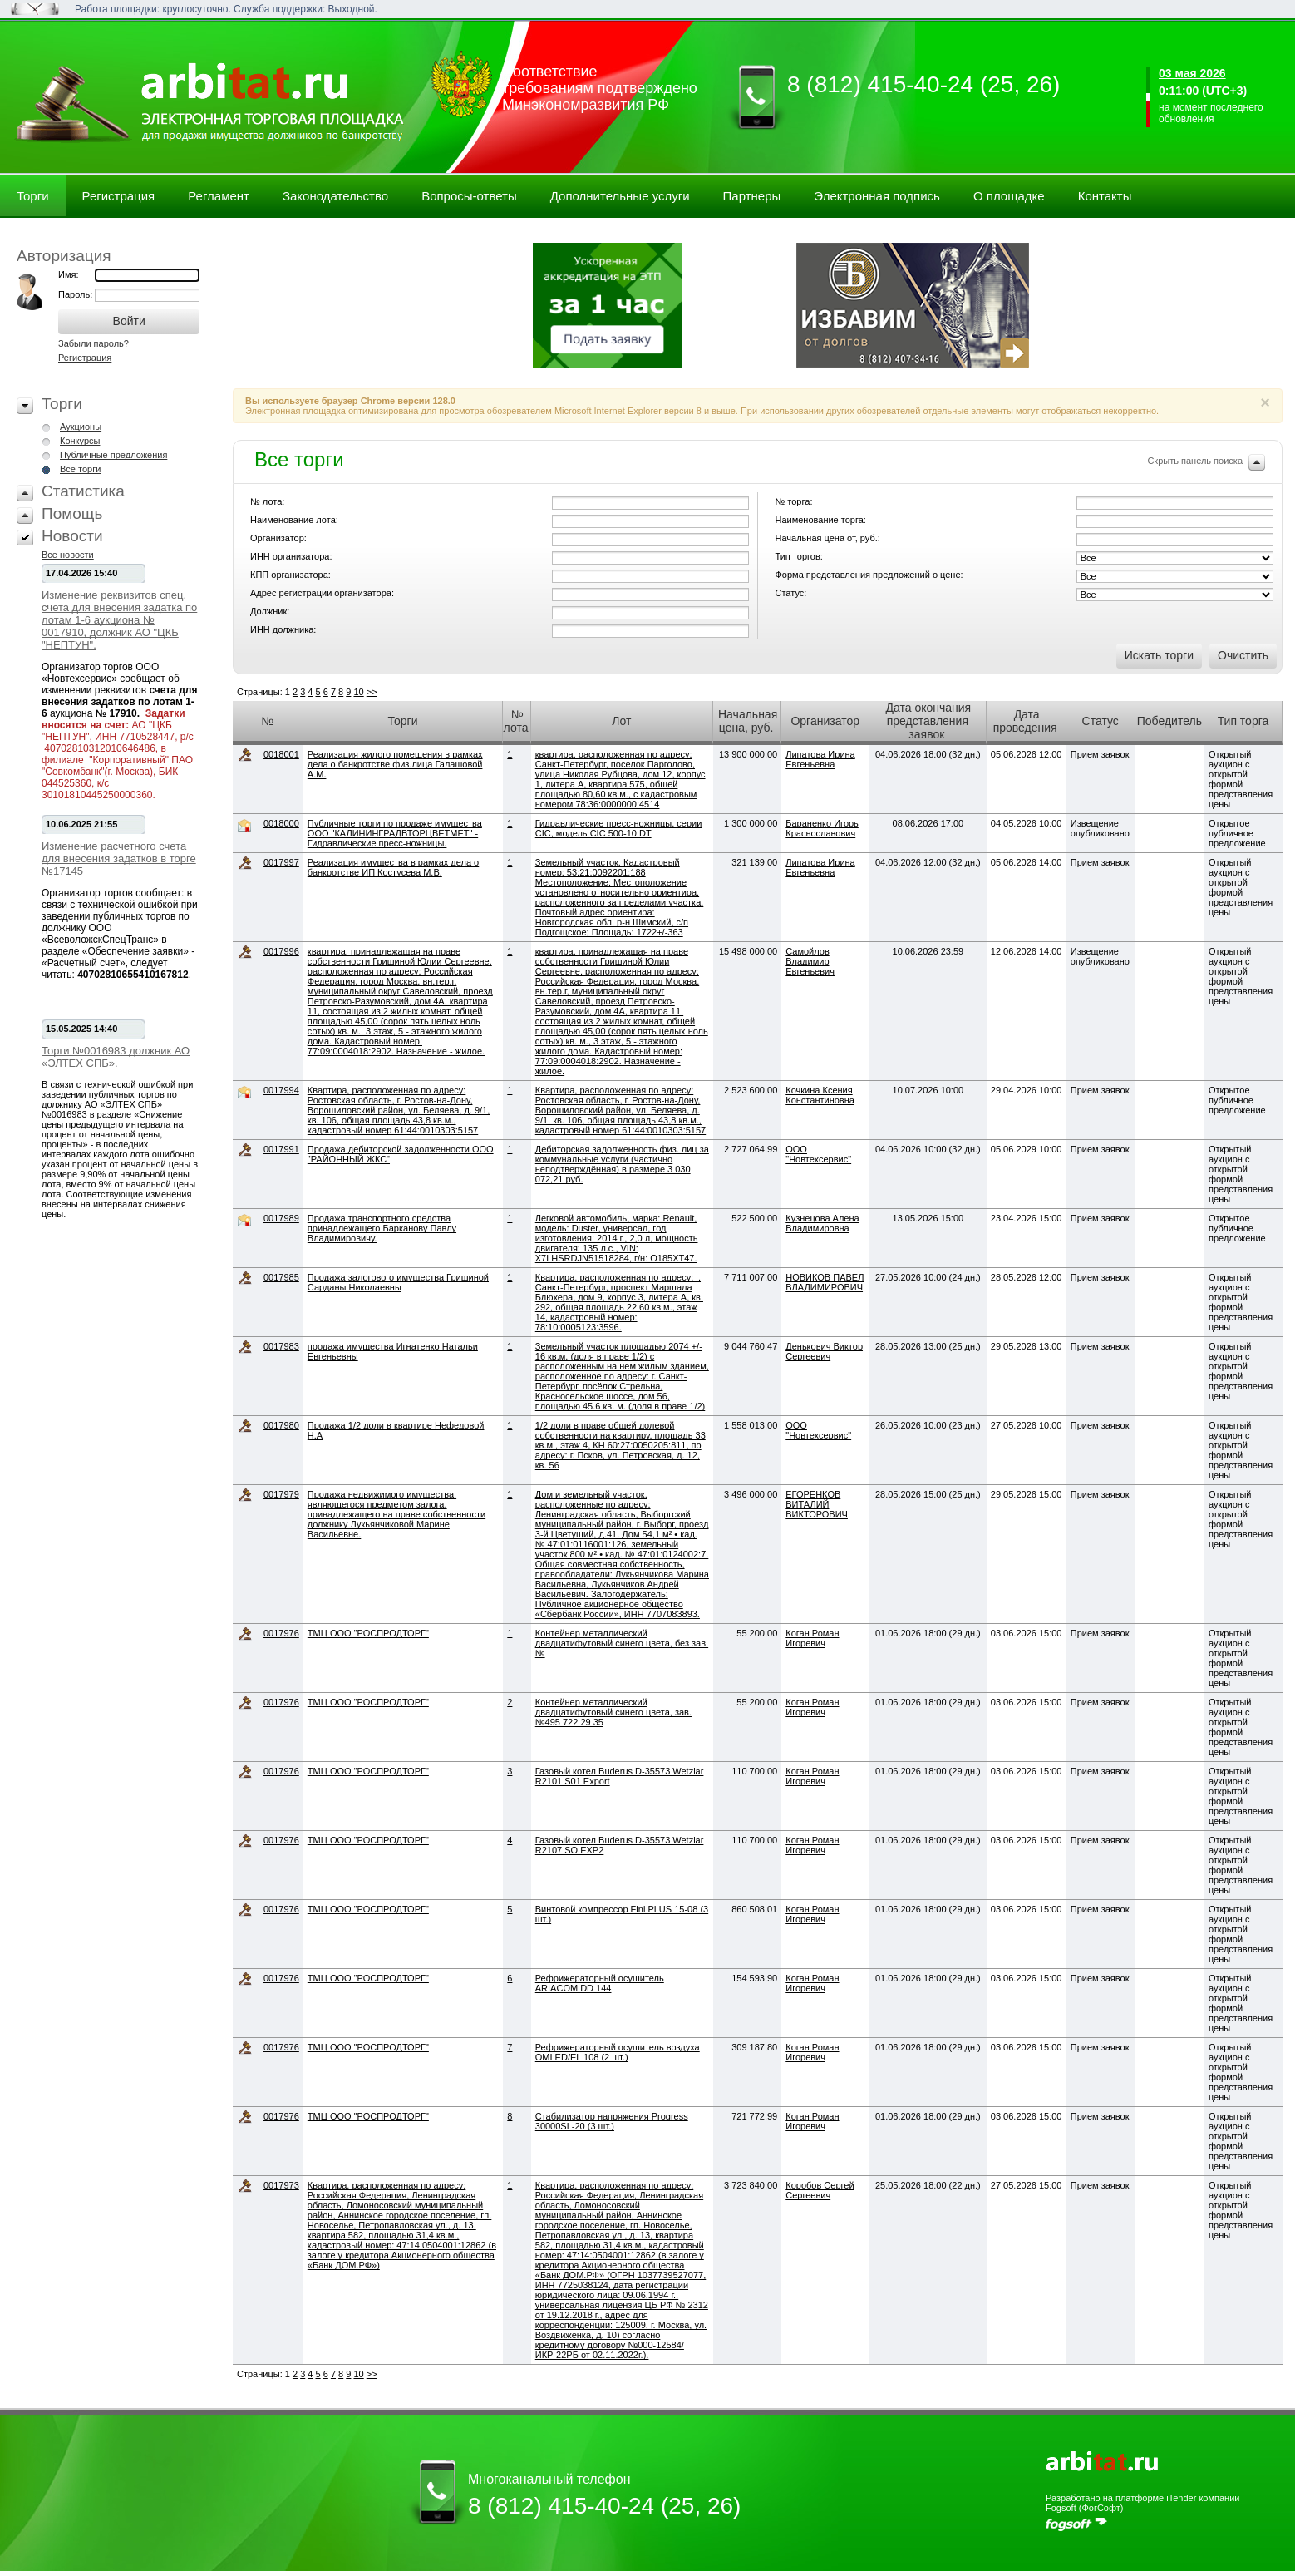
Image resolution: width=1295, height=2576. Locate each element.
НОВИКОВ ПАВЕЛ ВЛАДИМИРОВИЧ (824, 1282)
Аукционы (80, 427)
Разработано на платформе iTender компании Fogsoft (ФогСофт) (1142, 2503)
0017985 (281, 1277)
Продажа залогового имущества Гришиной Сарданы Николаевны (398, 1282)
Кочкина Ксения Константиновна (819, 1095)
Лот (621, 721)
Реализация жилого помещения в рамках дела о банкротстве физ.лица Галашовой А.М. (395, 764)
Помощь (72, 513)
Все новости (68, 555)
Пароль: (76, 294)
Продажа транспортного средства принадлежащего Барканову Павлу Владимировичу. (382, 1228)
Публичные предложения (113, 455)
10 (358, 692)
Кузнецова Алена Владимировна (822, 1223)
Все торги (80, 469)
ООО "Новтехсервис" (818, 1154)
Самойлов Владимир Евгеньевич (810, 961)
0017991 (281, 1149)
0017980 (281, 1425)
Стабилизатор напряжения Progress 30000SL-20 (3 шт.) (611, 2121)
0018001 (281, 754)
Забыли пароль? (93, 343)
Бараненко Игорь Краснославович (822, 828)
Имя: (68, 274)
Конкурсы (80, 441)
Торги (33, 196)
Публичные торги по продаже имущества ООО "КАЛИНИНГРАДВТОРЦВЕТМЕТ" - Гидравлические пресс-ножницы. (395, 833)
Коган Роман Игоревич (812, 1638)
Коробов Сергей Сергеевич (819, 2190)
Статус (1100, 721)
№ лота (516, 721)
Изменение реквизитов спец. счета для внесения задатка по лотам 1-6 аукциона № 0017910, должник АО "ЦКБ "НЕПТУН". (119, 620)
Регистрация (118, 196)
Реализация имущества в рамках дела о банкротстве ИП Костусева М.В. (393, 867)
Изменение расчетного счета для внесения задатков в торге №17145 (119, 858)
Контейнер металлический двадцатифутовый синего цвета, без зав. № (621, 1643)
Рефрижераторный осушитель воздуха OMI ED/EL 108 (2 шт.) (617, 2052)
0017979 (281, 1494)
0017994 (281, 1090)
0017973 (281, 2185)
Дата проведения (1025, 721)
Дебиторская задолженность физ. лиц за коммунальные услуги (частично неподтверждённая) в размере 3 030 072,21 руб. (622, 1164)
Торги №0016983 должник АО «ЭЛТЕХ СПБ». (116, 1056)
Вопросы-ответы (469, 196)
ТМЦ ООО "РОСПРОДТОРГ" (368, 1633)
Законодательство (335, 196)
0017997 (281, 862)
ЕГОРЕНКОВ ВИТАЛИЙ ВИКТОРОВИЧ (816, 1504)
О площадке (1009, 196)
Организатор (824, 721)
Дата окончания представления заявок (928, 721)
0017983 (281, 1346)
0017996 (281, 951)
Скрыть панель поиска (1195, 461)
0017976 (281, 1633)
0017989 (281, 1218)
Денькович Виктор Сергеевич (824, 1351)
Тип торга (1243, 721)
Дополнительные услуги (620, 196)
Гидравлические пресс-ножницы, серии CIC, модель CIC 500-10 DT (618, 828)
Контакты (1105, 196)
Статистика (83, 491)
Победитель (1169, 721)
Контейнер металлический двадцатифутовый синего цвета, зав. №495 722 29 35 (613, 1712)
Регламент (218, 196)
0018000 (281, 823)
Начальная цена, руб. (747, 721)
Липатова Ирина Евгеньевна (819, 759)
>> (372, 692)
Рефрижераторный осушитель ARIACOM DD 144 (599, 1983)
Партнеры (752, 196)
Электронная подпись (877, 196)
